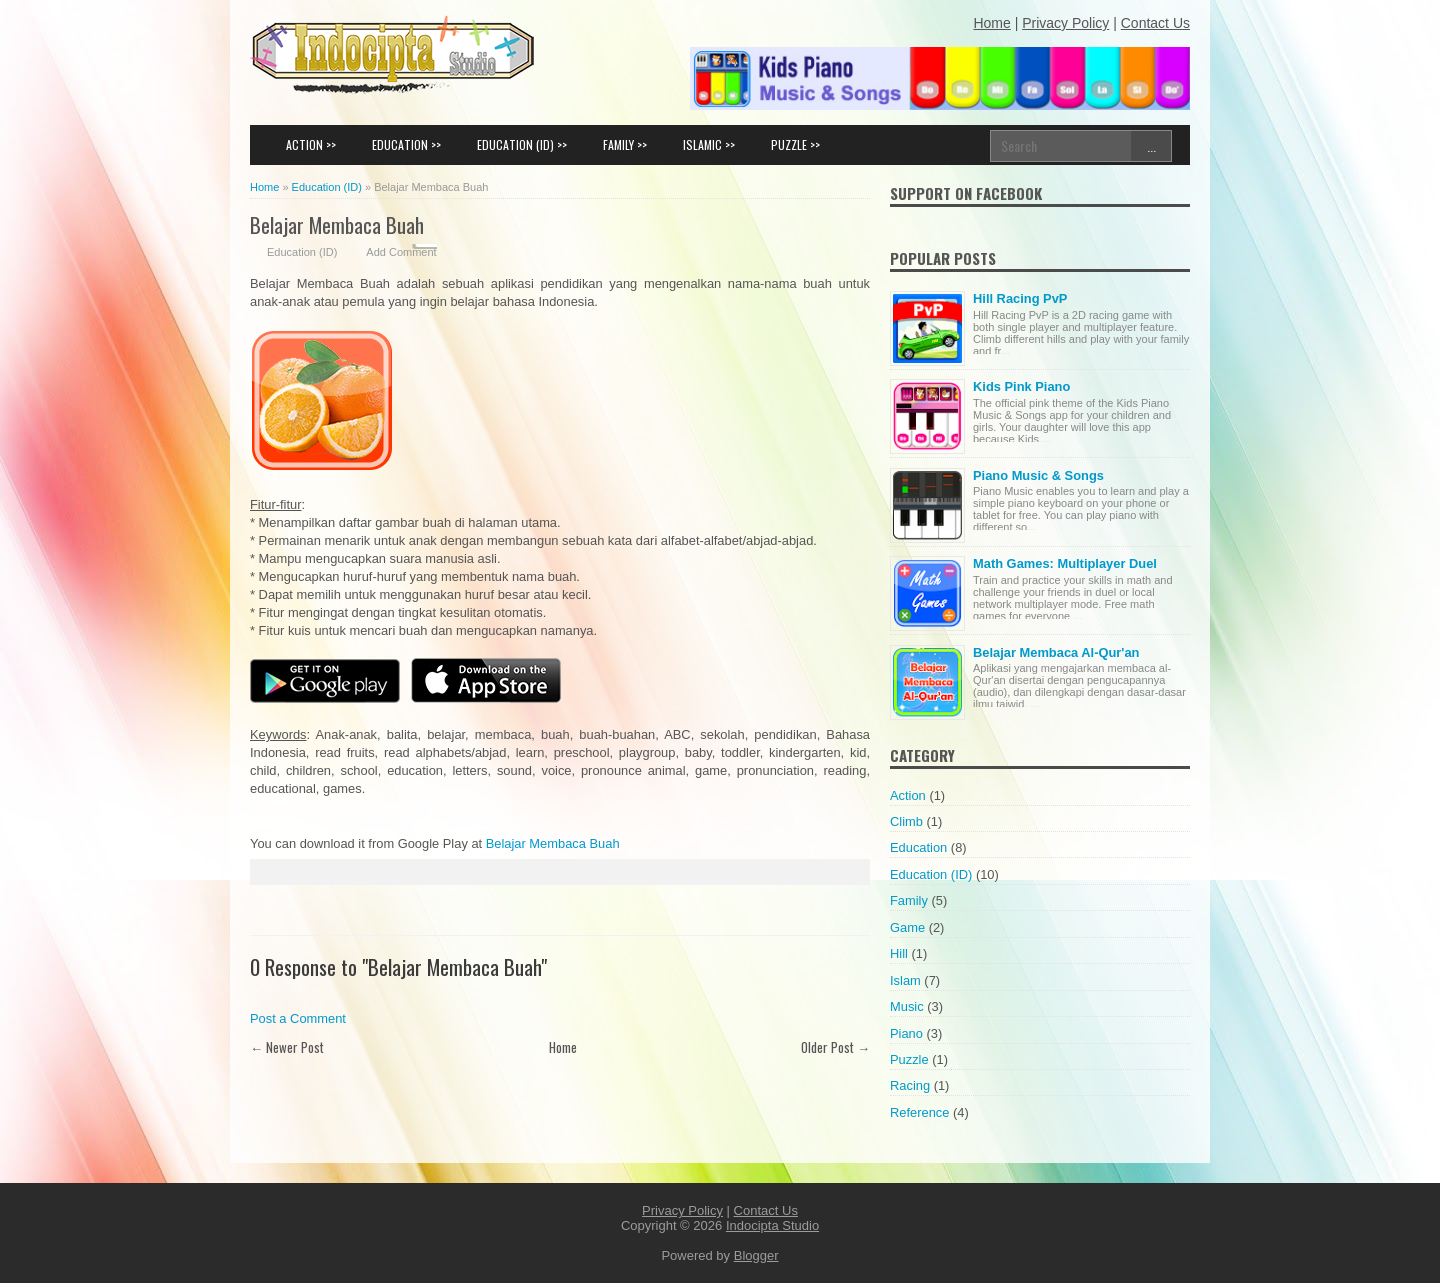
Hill (899, 953)
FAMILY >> (625, 144)
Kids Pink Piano (1021, 386)
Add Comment (401, 252)
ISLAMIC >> (709, 144)
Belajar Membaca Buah (337, 224)
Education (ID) (302, 252)
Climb (906, 821)
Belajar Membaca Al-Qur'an (1056, 652)
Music (907, 1006)
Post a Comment (298, 1018)
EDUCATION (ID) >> (522, 144)
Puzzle (909, 1059)
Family (909, 900)
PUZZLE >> (795, 144)
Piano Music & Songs (1038, 475)
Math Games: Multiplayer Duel (1065, 563)
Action (908, 795)
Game (907, 927)
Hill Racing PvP (1020, 298)
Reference (919, 1112)
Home (563, 1047)
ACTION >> (311, 144)
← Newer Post (287, 1047)
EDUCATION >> (406, 144)
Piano (906, 1033)
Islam (905, 980)
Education (918, 847)
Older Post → (835, 1047)
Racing (910, 1085)
